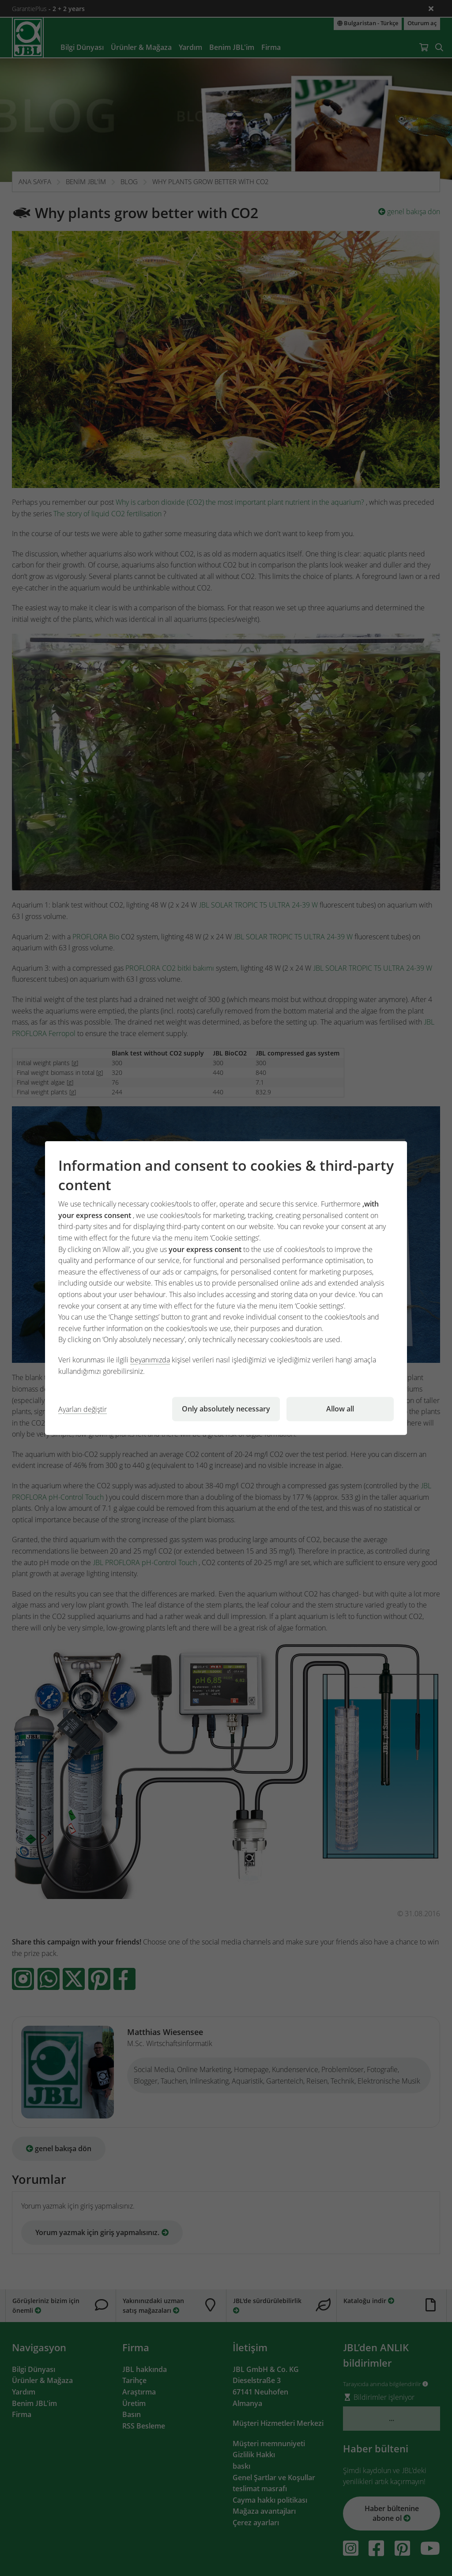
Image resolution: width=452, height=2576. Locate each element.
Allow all (340, 1409)
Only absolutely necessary (226, 1409)
